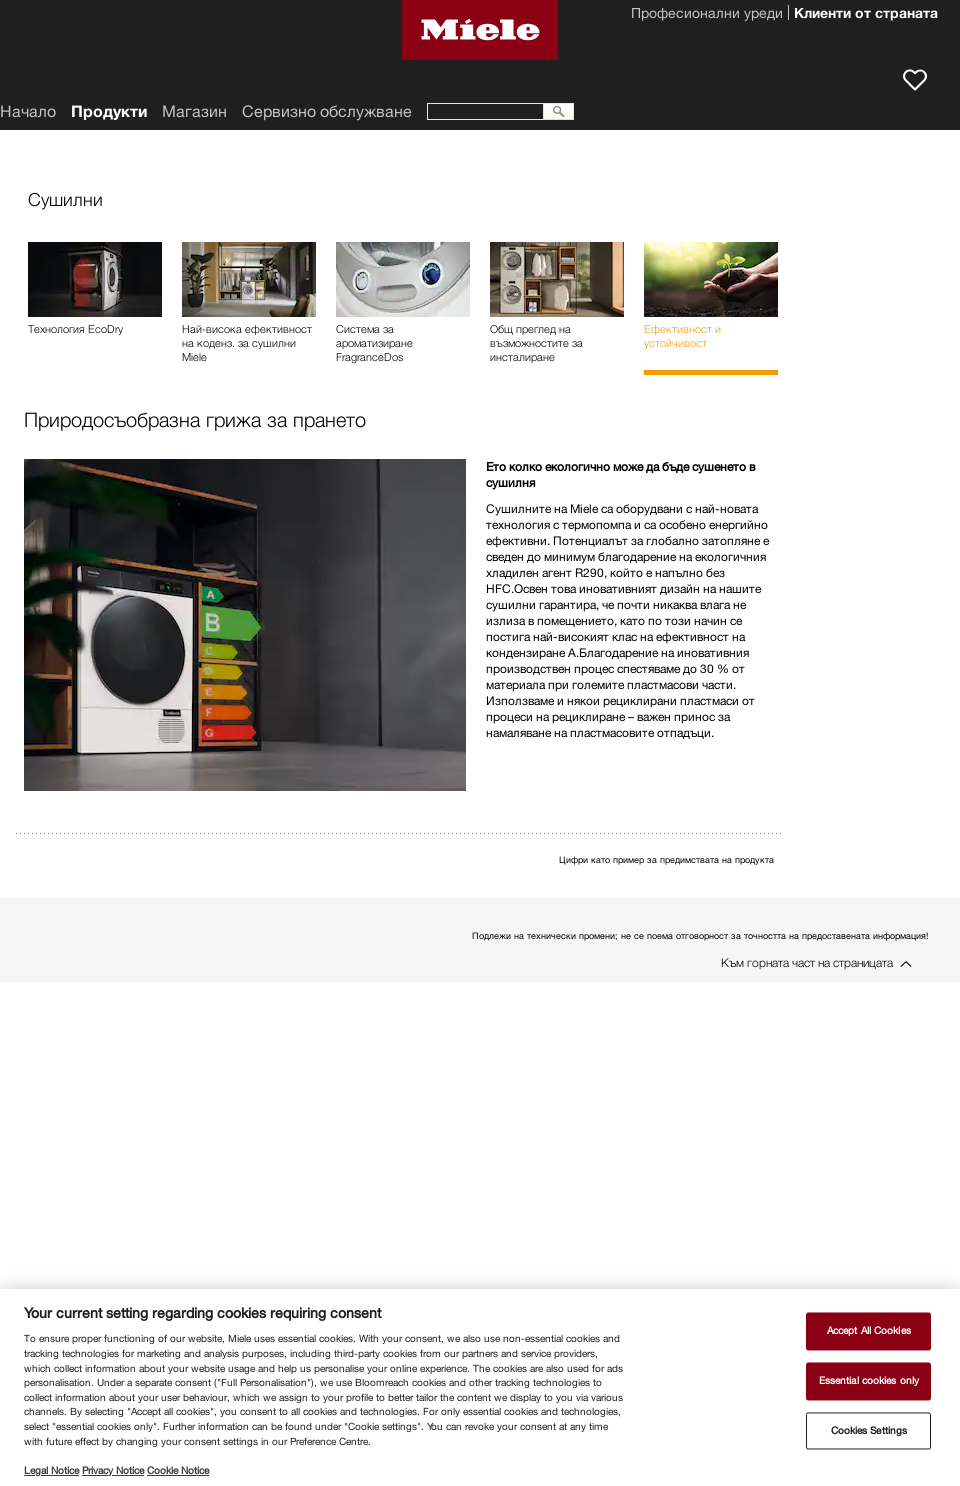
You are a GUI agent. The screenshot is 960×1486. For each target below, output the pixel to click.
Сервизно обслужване (327, 111)
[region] (480, 1387)
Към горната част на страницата (807, 962)
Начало (28, 111)
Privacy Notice (113, 1470)
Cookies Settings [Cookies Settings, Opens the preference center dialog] (869, 1430)
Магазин (194, 111)
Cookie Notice (178, 1470)
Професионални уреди (707, 15)
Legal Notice (51, 1470)
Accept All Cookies (869, 1331)
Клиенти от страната (866, 15)
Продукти (109, 111)
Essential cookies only (869, 1380)
